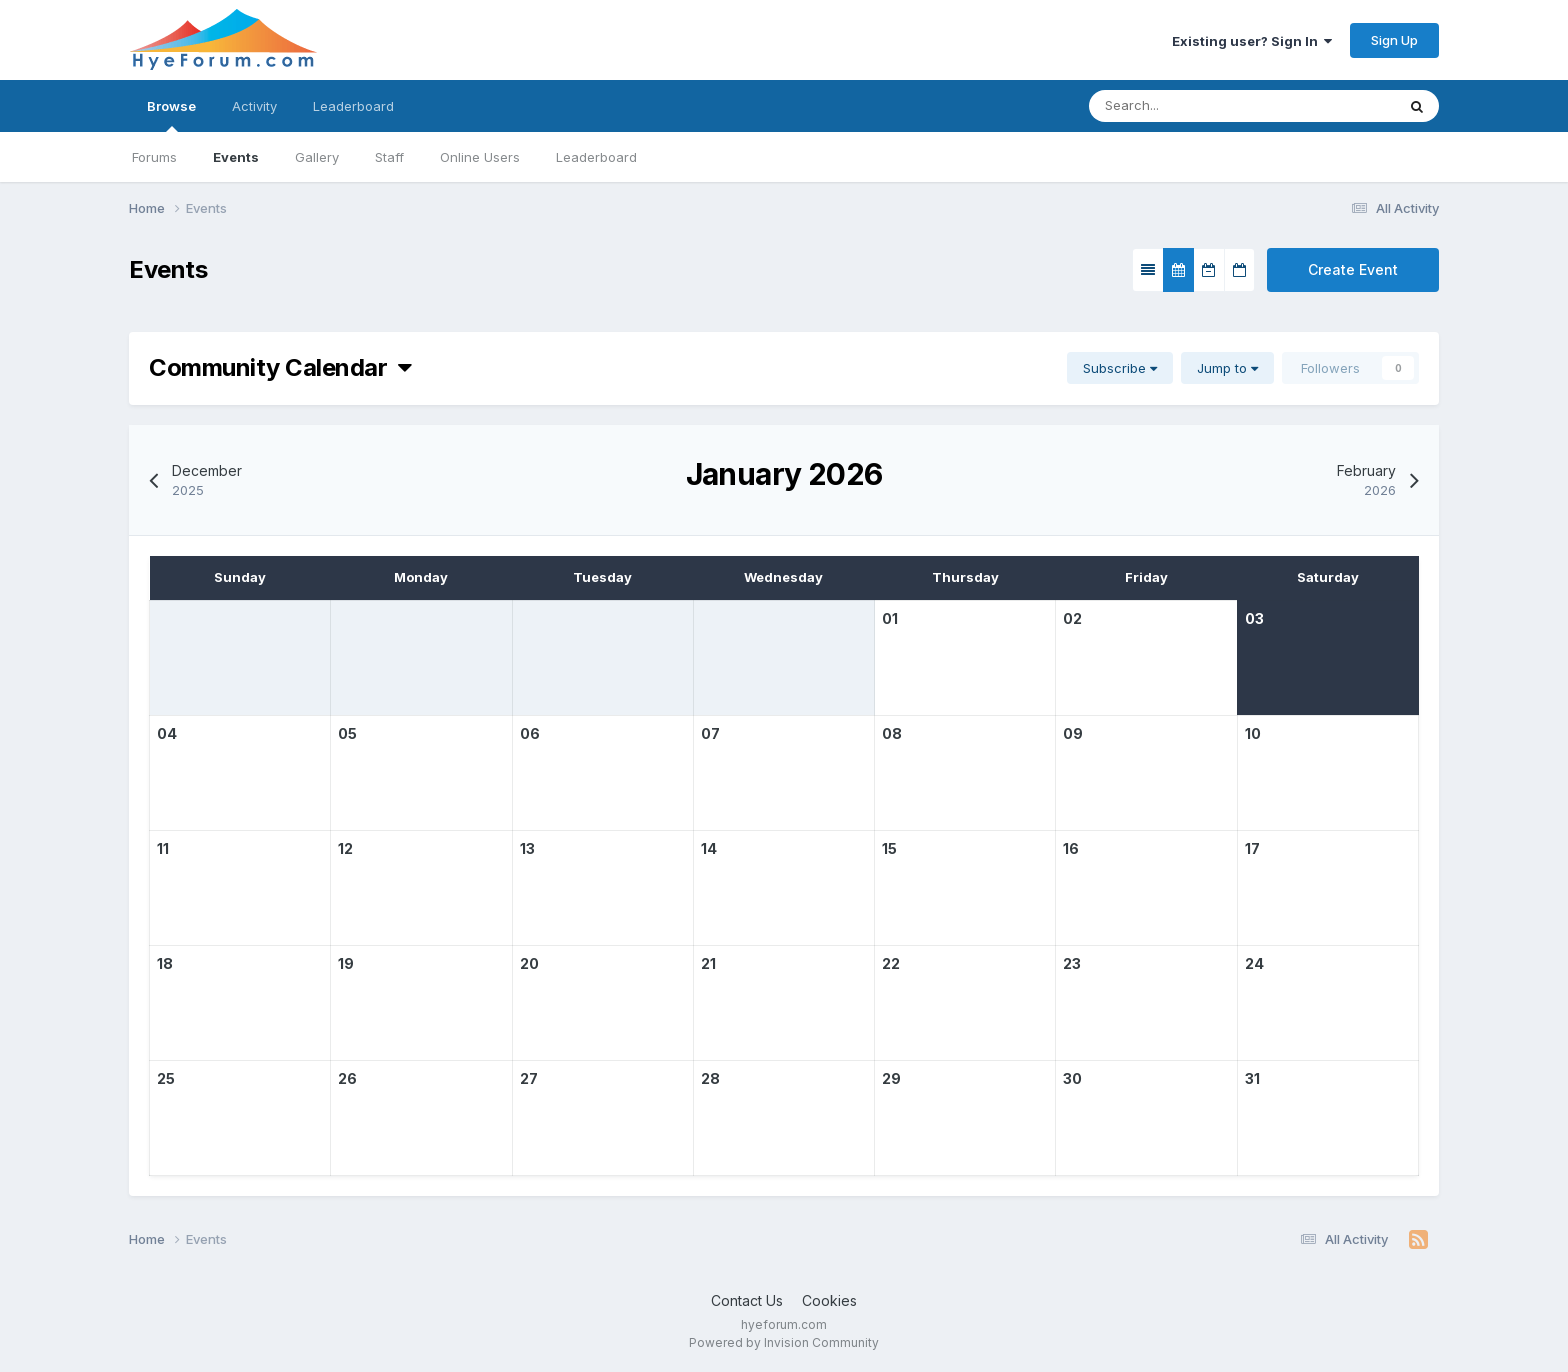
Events (236, 157)
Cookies (829, 1300)
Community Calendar (280, 367)
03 (1254, 618)
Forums (154, 157)
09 (1073, 733)
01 (890, 618)
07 (710, 733)
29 (891, 1078)
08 (892, 733)
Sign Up (1394, 40)
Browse (171, 115)
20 (529, 963)
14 (709, 848)
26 (347, 1078)
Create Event (1353, 269)
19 (346, 963)
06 (530, 733)
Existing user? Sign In (1252, 41)
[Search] (1181, 106)
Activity (254, 106)
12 (345, 848)
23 (1072, 963)
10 (1253, 733)
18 (165, 963)
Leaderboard (596, 157)
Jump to (1227, 368)
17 (1252, 848)
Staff (389, 157)
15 (889, 848)
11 (163, 848)
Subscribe (1120, 368)
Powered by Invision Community (784, 1342)
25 (166, 1078)
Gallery (317, 157)
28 (710, 1078)
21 (708, 963)
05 (347, 733)
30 (1072, 1078)
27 (529, 1078)
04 (167, 733)
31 (1252, 1078)
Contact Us (747, 1300)
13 (527, 848)
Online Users (480, 157)
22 (891, 963)
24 (1254, 963)
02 (1072, 618)
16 (1071, 848)
